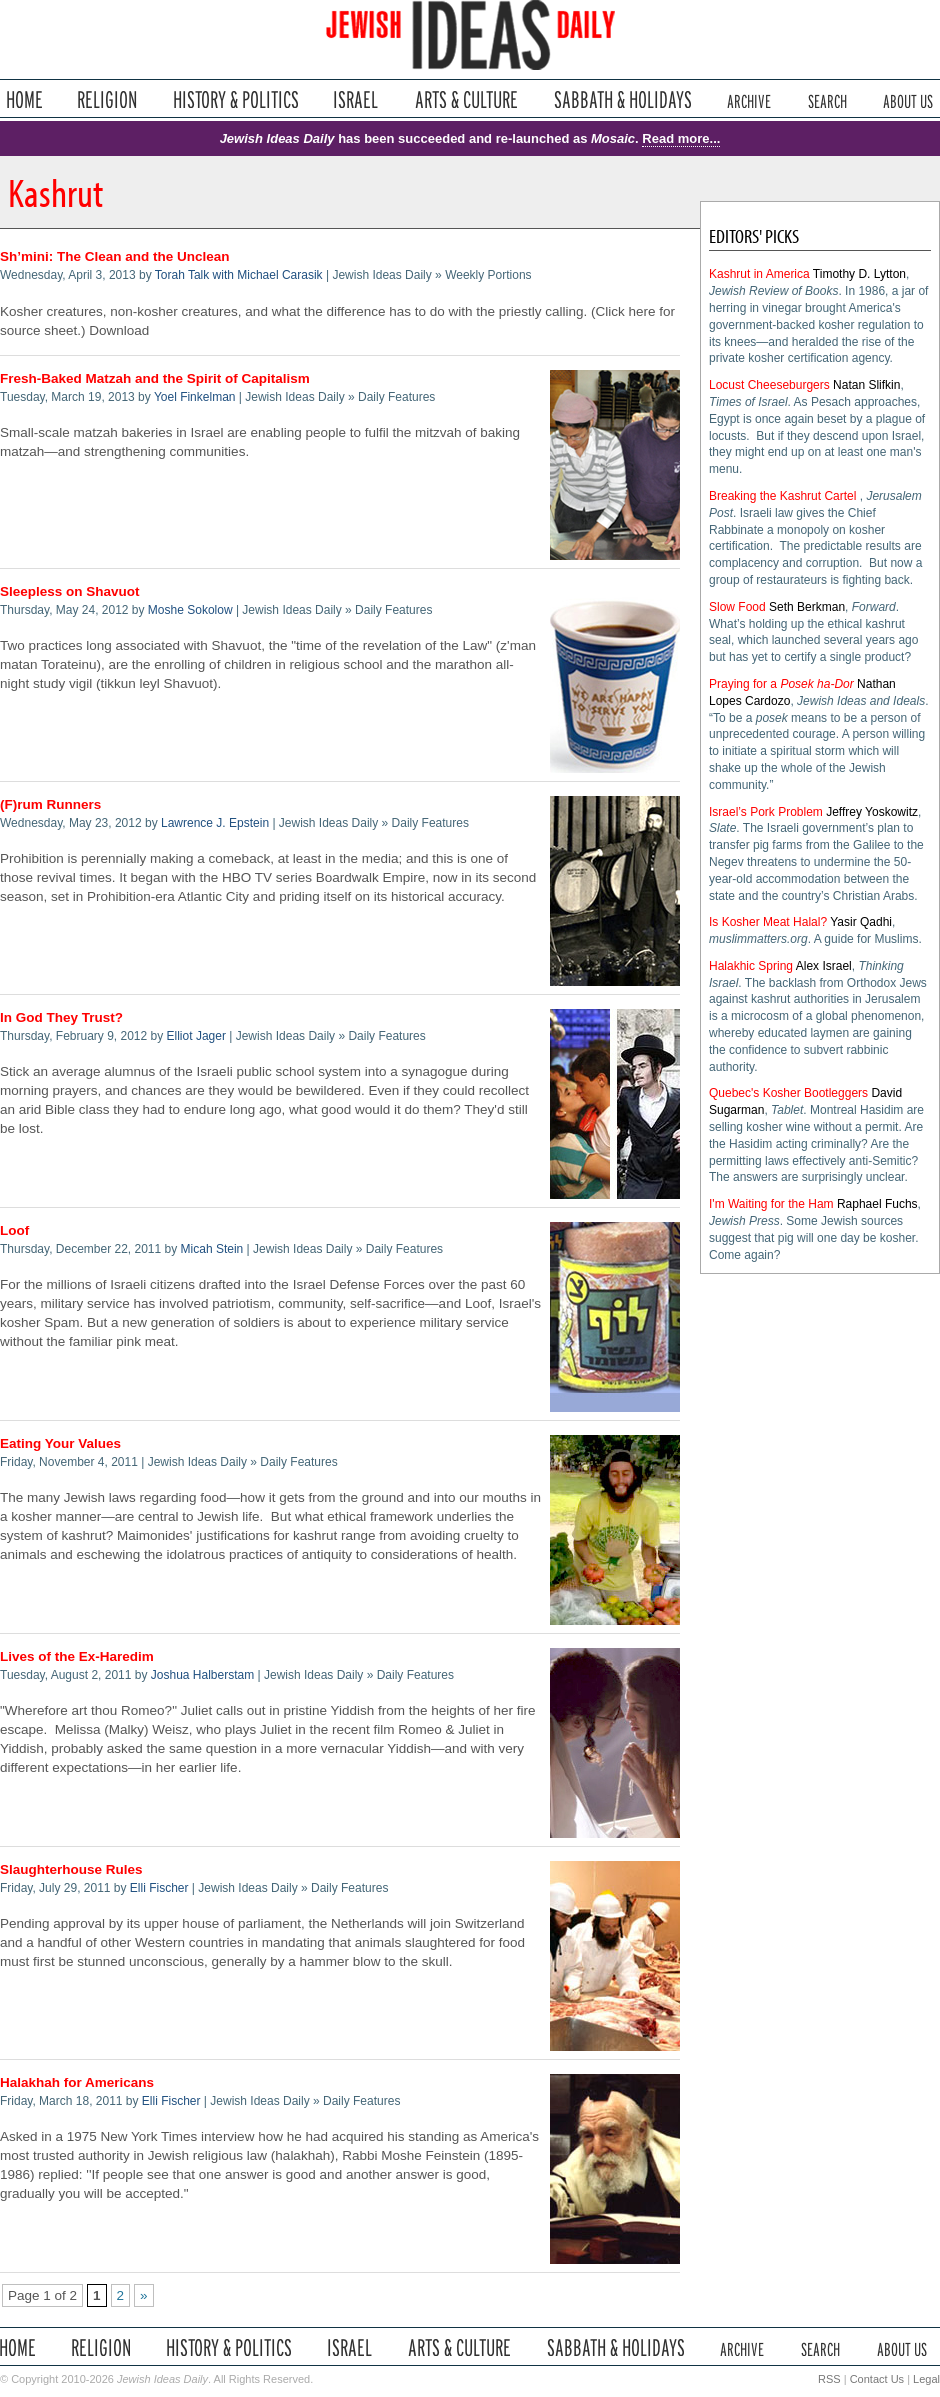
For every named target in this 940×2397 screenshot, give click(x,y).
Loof (14, 1230)
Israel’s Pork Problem (766, 812)
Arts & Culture (466, 99)
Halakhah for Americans (77, 2082)
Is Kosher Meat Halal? (768, 922)
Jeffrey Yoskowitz (872, 812)
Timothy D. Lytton (859, 274)
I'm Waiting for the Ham (771, 1204)
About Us (908, 99)
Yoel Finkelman (195, 397)
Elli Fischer (159, 1888)
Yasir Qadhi (861, 922)
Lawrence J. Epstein (215, 823)
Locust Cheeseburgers (769, 385)
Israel (356, 99)
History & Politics (236, 99)
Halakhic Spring (751, 966)
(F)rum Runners (50, 804)
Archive (749, 99)
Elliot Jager (196, 1036)
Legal (926, 2379)
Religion (107, 99)
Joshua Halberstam (202, 1675)
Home (24, 99)
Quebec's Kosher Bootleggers (788, 1093)
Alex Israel (824, 966)
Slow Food (737, 607)
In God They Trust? (61, 1017)
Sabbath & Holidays (622, 99)
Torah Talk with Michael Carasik (239, 275)
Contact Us (877, 2379)
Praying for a (781, 684)
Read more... (681, 138)
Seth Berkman (807, 607)
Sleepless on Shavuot (70, 591)
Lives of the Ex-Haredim (77, 1656)
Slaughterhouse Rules (71, 1869)
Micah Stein (212, 1249)
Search (827, 99)
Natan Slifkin (866, 385)
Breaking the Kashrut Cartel (782, 496)
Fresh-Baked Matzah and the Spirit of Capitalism (155, 378)
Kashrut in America (759, 274)
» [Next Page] (144, 2295)
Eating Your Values (60, 1443)
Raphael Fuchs (877, 1204)
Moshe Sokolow (190, 610)
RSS (829, 2379)
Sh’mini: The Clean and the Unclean (115, 256)
